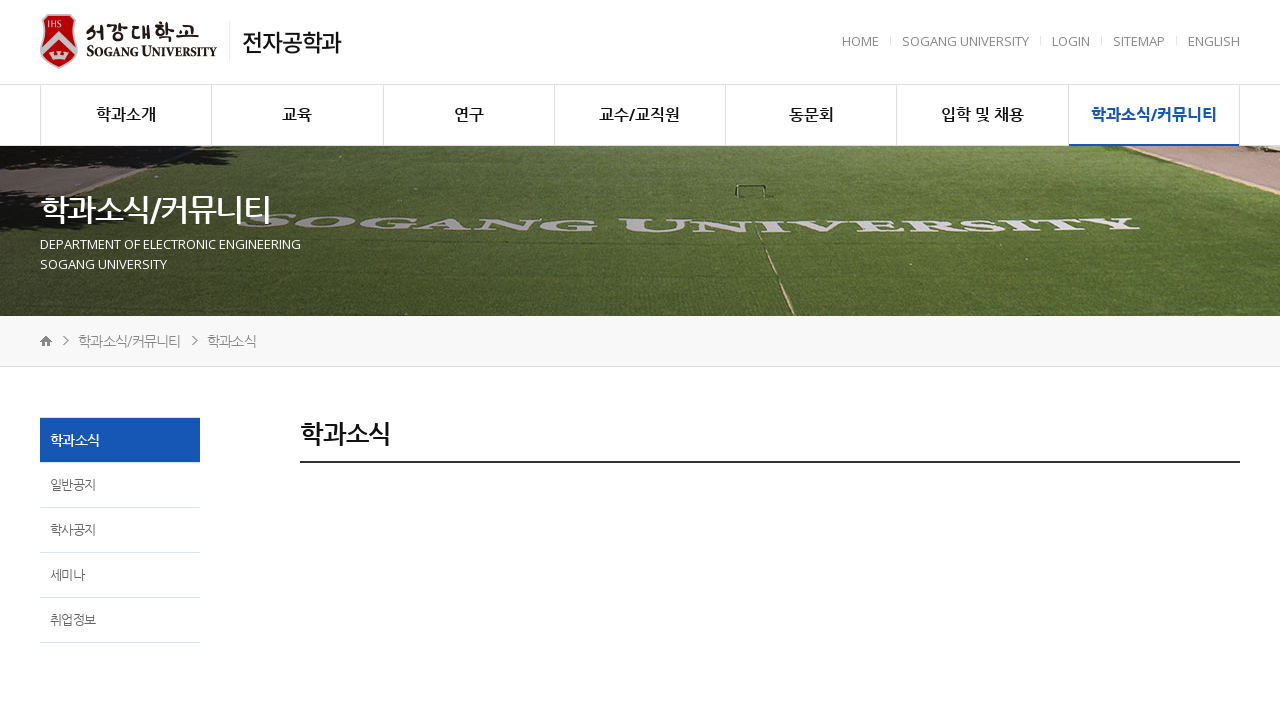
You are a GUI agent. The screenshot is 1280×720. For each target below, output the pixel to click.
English (1214, 41)
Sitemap (1139, 41)
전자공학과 (291, 41)
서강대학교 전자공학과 (128, 41)
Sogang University (965, 41)
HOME (860, 41)
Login (1071, 41)
